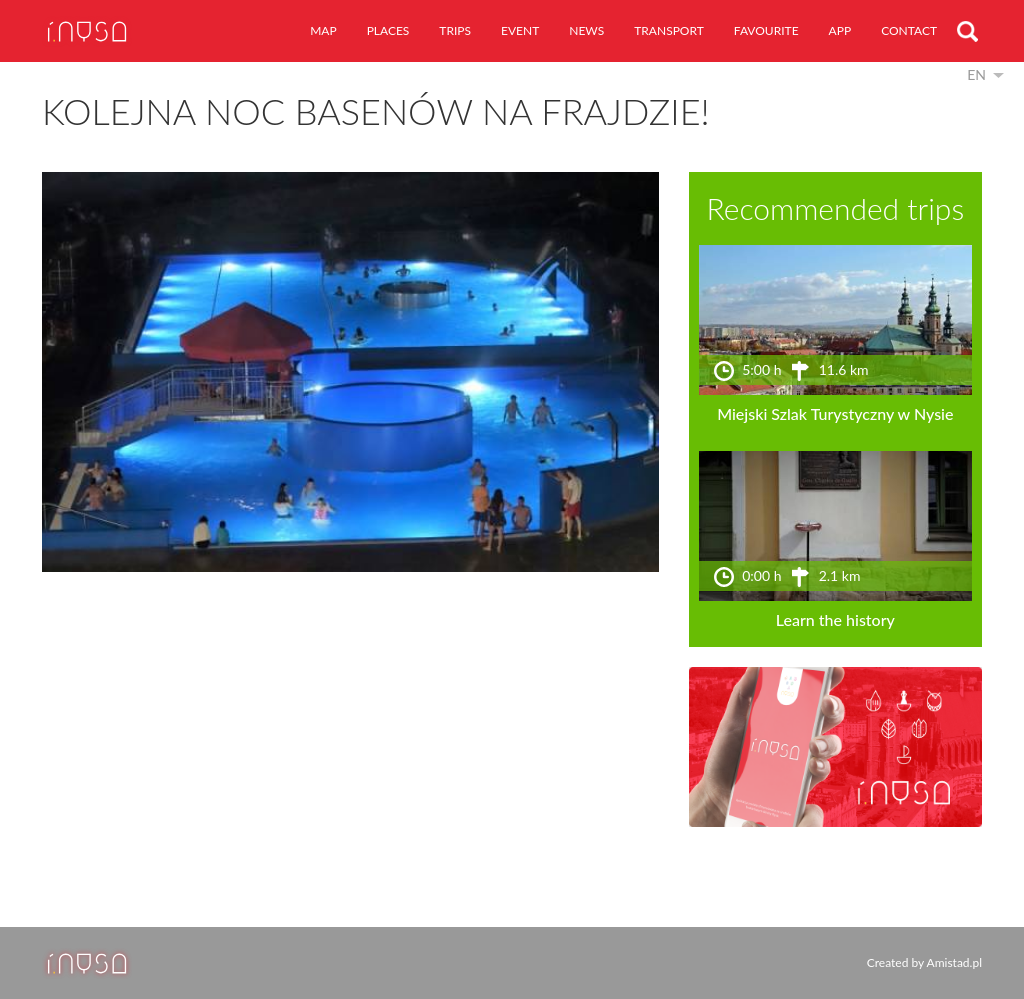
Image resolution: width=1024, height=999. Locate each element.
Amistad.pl (954, 962)
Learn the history (835, 619)
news (586, 30)
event (520, 30)
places (388, 30)
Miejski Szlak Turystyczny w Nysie (835, 413)
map (323, 30)
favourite (766, 30)
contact (909, 30)
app (840, 30)
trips (455, 30)
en (976, 74)
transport (669, 30)
